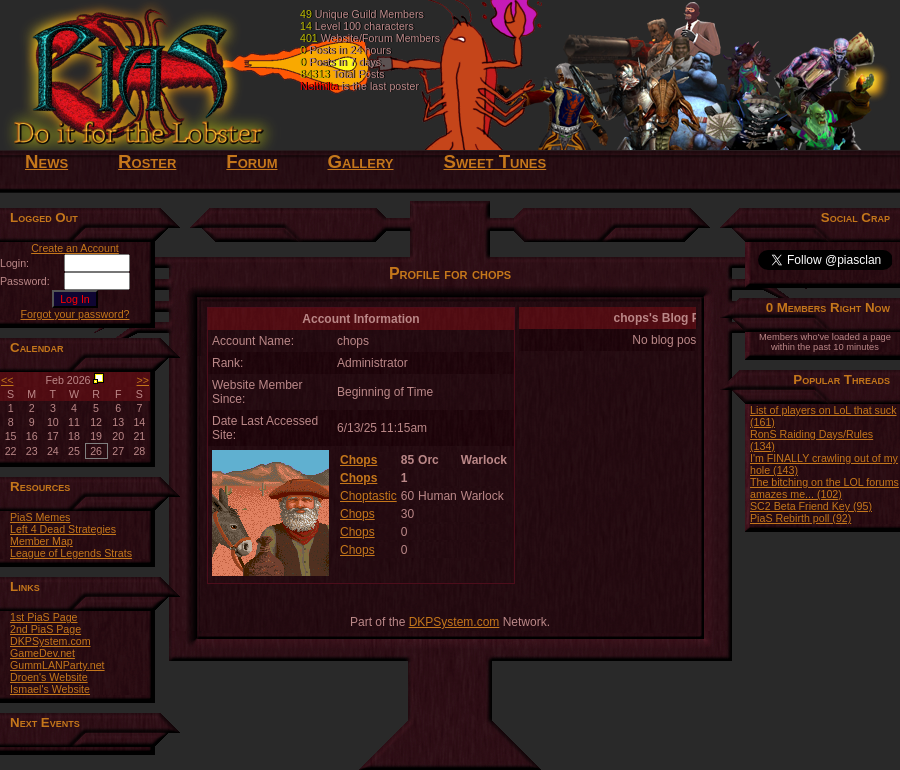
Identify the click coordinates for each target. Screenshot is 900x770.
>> (143, 380)
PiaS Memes (40, 517)
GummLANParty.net (57, 665)
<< (7, 380)
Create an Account (75, 248)
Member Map (41, 541)
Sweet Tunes (495, 161)
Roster (147, 161)
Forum (251, 161)
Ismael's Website (50, 689)
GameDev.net (42, 653)
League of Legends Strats (71, 553)
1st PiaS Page (44, 617)
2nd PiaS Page (45, 629)
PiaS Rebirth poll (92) (800, 518)
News (46, 161)
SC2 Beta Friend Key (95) (811, 506)
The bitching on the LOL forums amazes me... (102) (824, 488)
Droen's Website (49, 677)
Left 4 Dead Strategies (63, 529)
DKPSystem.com (50, 641)
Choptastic (368, 496)
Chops (358, 460)
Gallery (360, 161)
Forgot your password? (75, 314)
